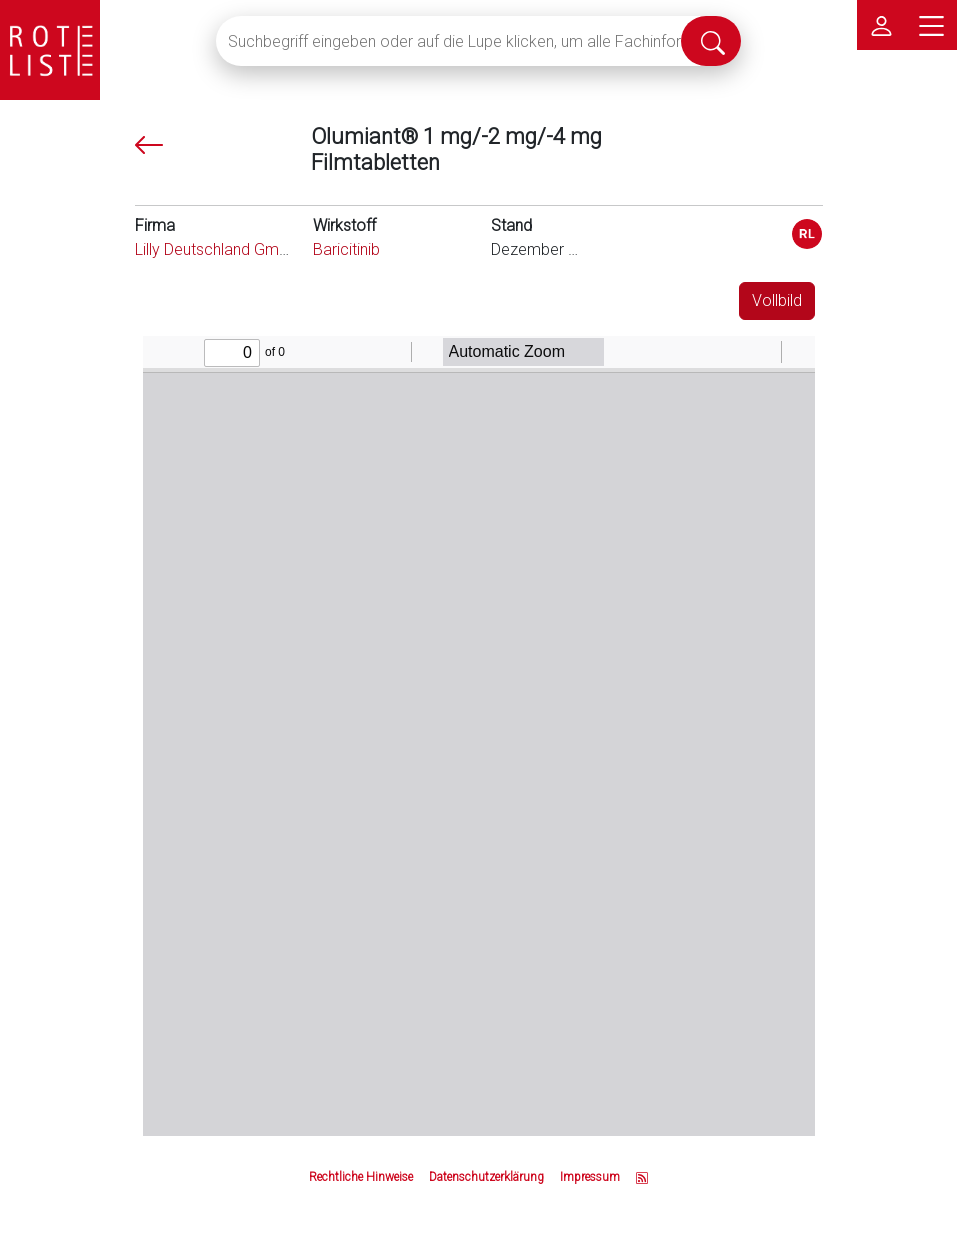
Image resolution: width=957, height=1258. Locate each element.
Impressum (590, 1177)
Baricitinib (346, 249)
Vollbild (777, 300)
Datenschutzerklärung (486, 1177)
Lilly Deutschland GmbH (216, 249)
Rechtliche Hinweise (361, 1177)
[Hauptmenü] (932, 25)
